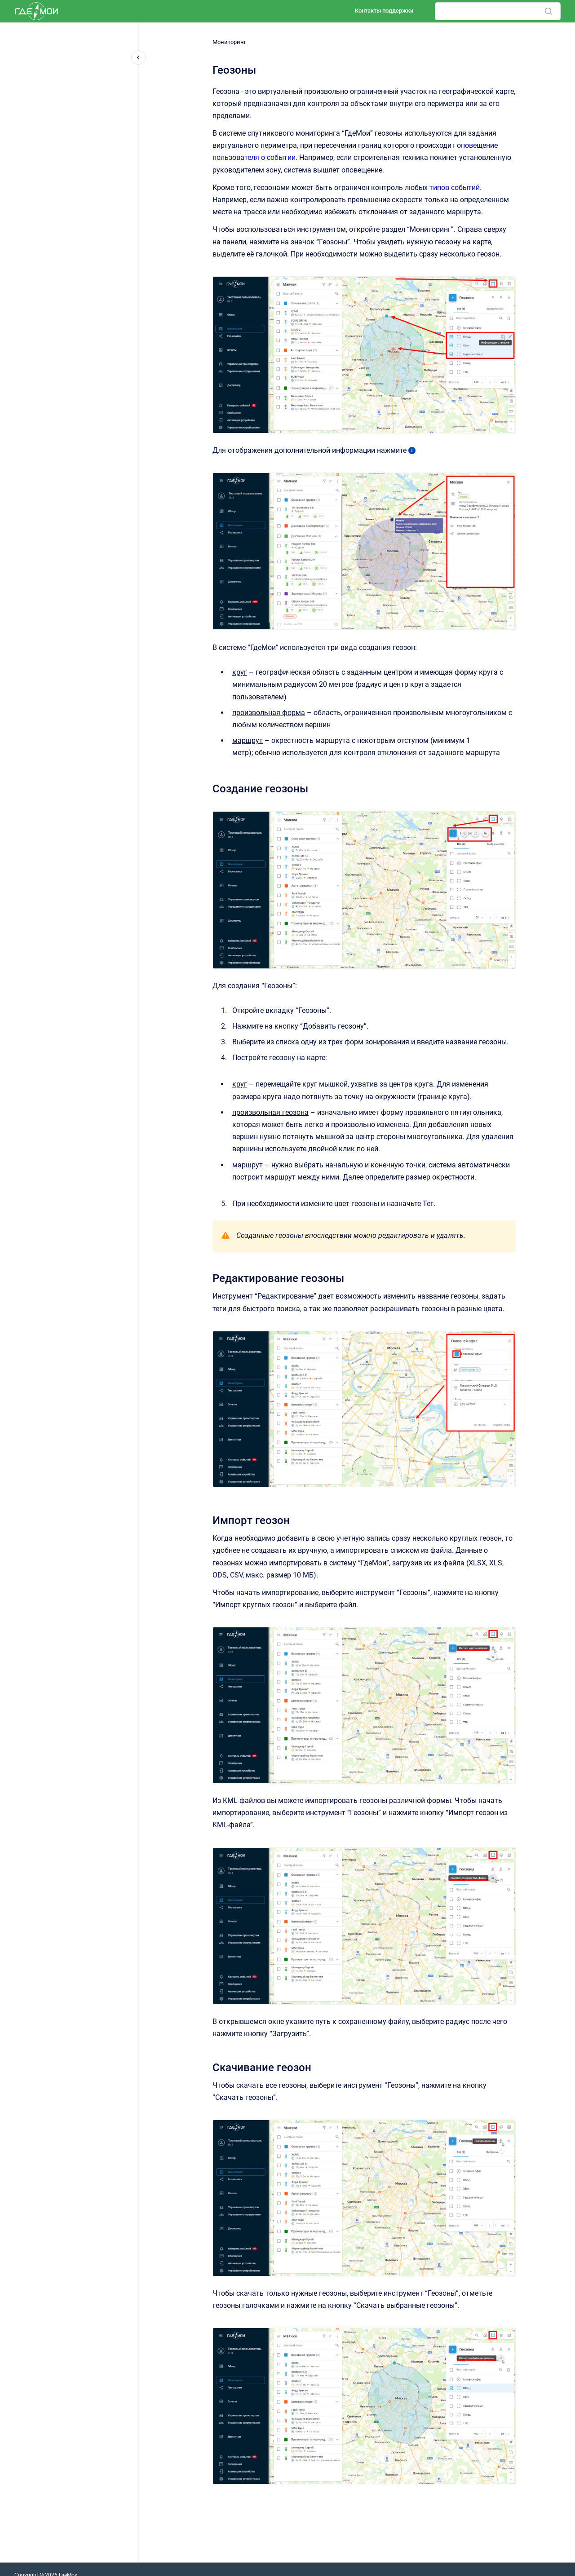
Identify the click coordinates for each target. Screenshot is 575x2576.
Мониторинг (229, 42)
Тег (428, 1203)
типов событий (454, 187)
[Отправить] (548, 11)
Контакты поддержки (384, 10)
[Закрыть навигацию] (138, 57)
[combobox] (497, 11)
